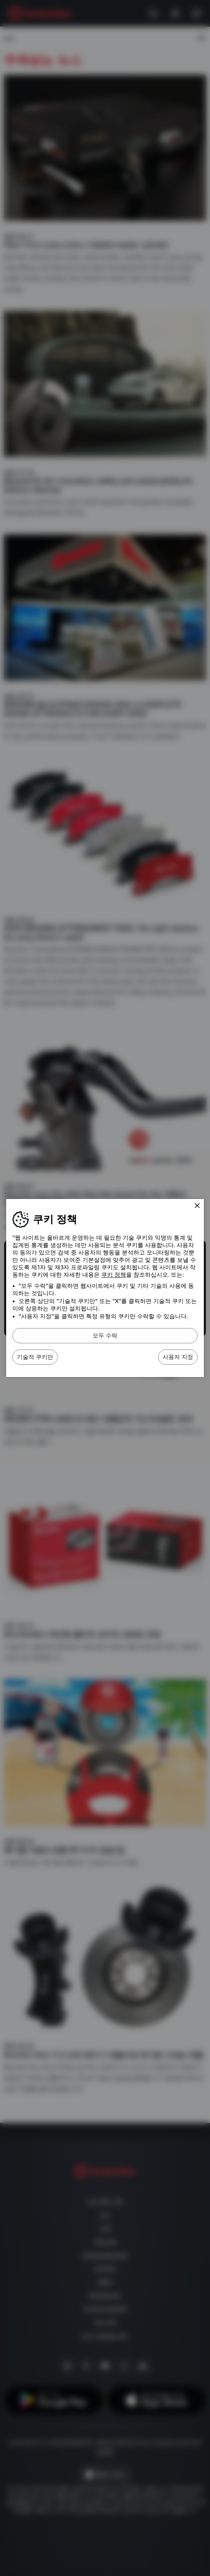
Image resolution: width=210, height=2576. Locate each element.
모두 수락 (105, 1335)
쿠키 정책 (113, 1274)
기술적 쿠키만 (35, 1357)
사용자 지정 (178, 1357)
